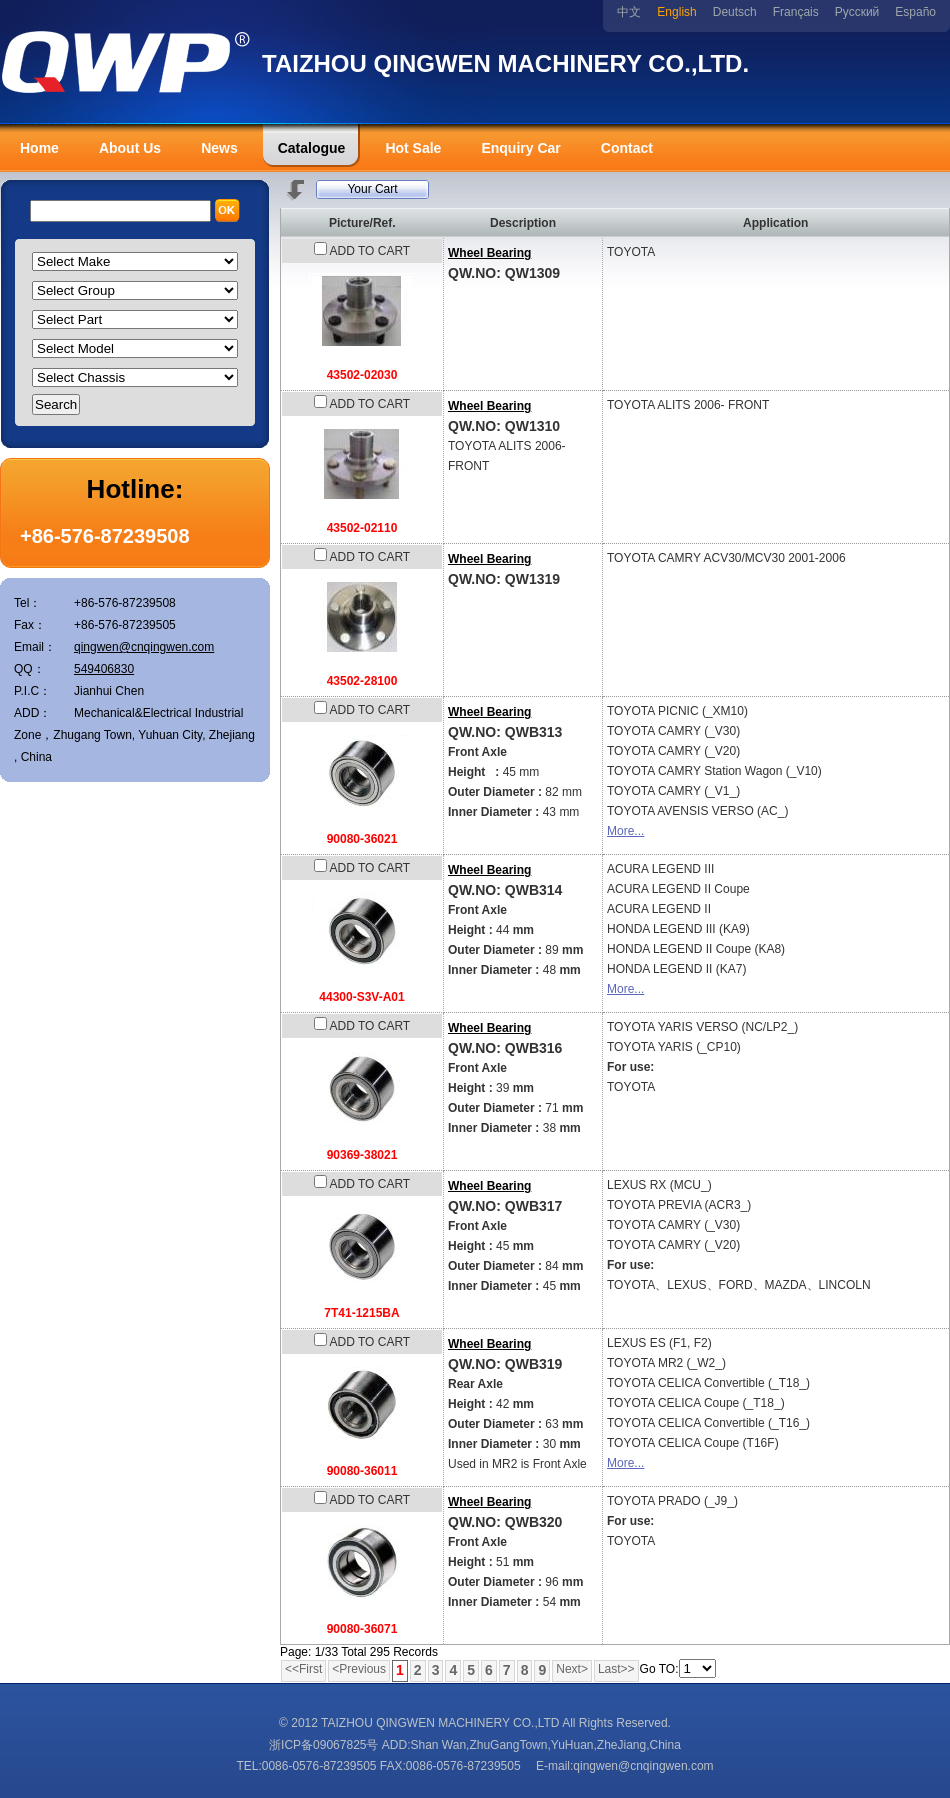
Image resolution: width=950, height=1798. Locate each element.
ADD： (32, 713)
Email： (35, 647)
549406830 (104, 669)
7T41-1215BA (361, 1313)
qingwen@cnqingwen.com (144, 647)
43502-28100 (362, 681)
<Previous (359, 1669)
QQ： (29, 669)
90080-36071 (362, 1629)
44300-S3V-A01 (361, 997)
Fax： (30, 625)
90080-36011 (362, 1471)
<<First (303, 1669)
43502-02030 (362, 375)
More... (625, 831)
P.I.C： (32, 691)
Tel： (27, 603)
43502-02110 (362, 528)
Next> (572, 1669)
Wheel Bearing (489, 253)
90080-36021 (362, 839)
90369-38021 (362, 1155)
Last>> (616, 1669)
